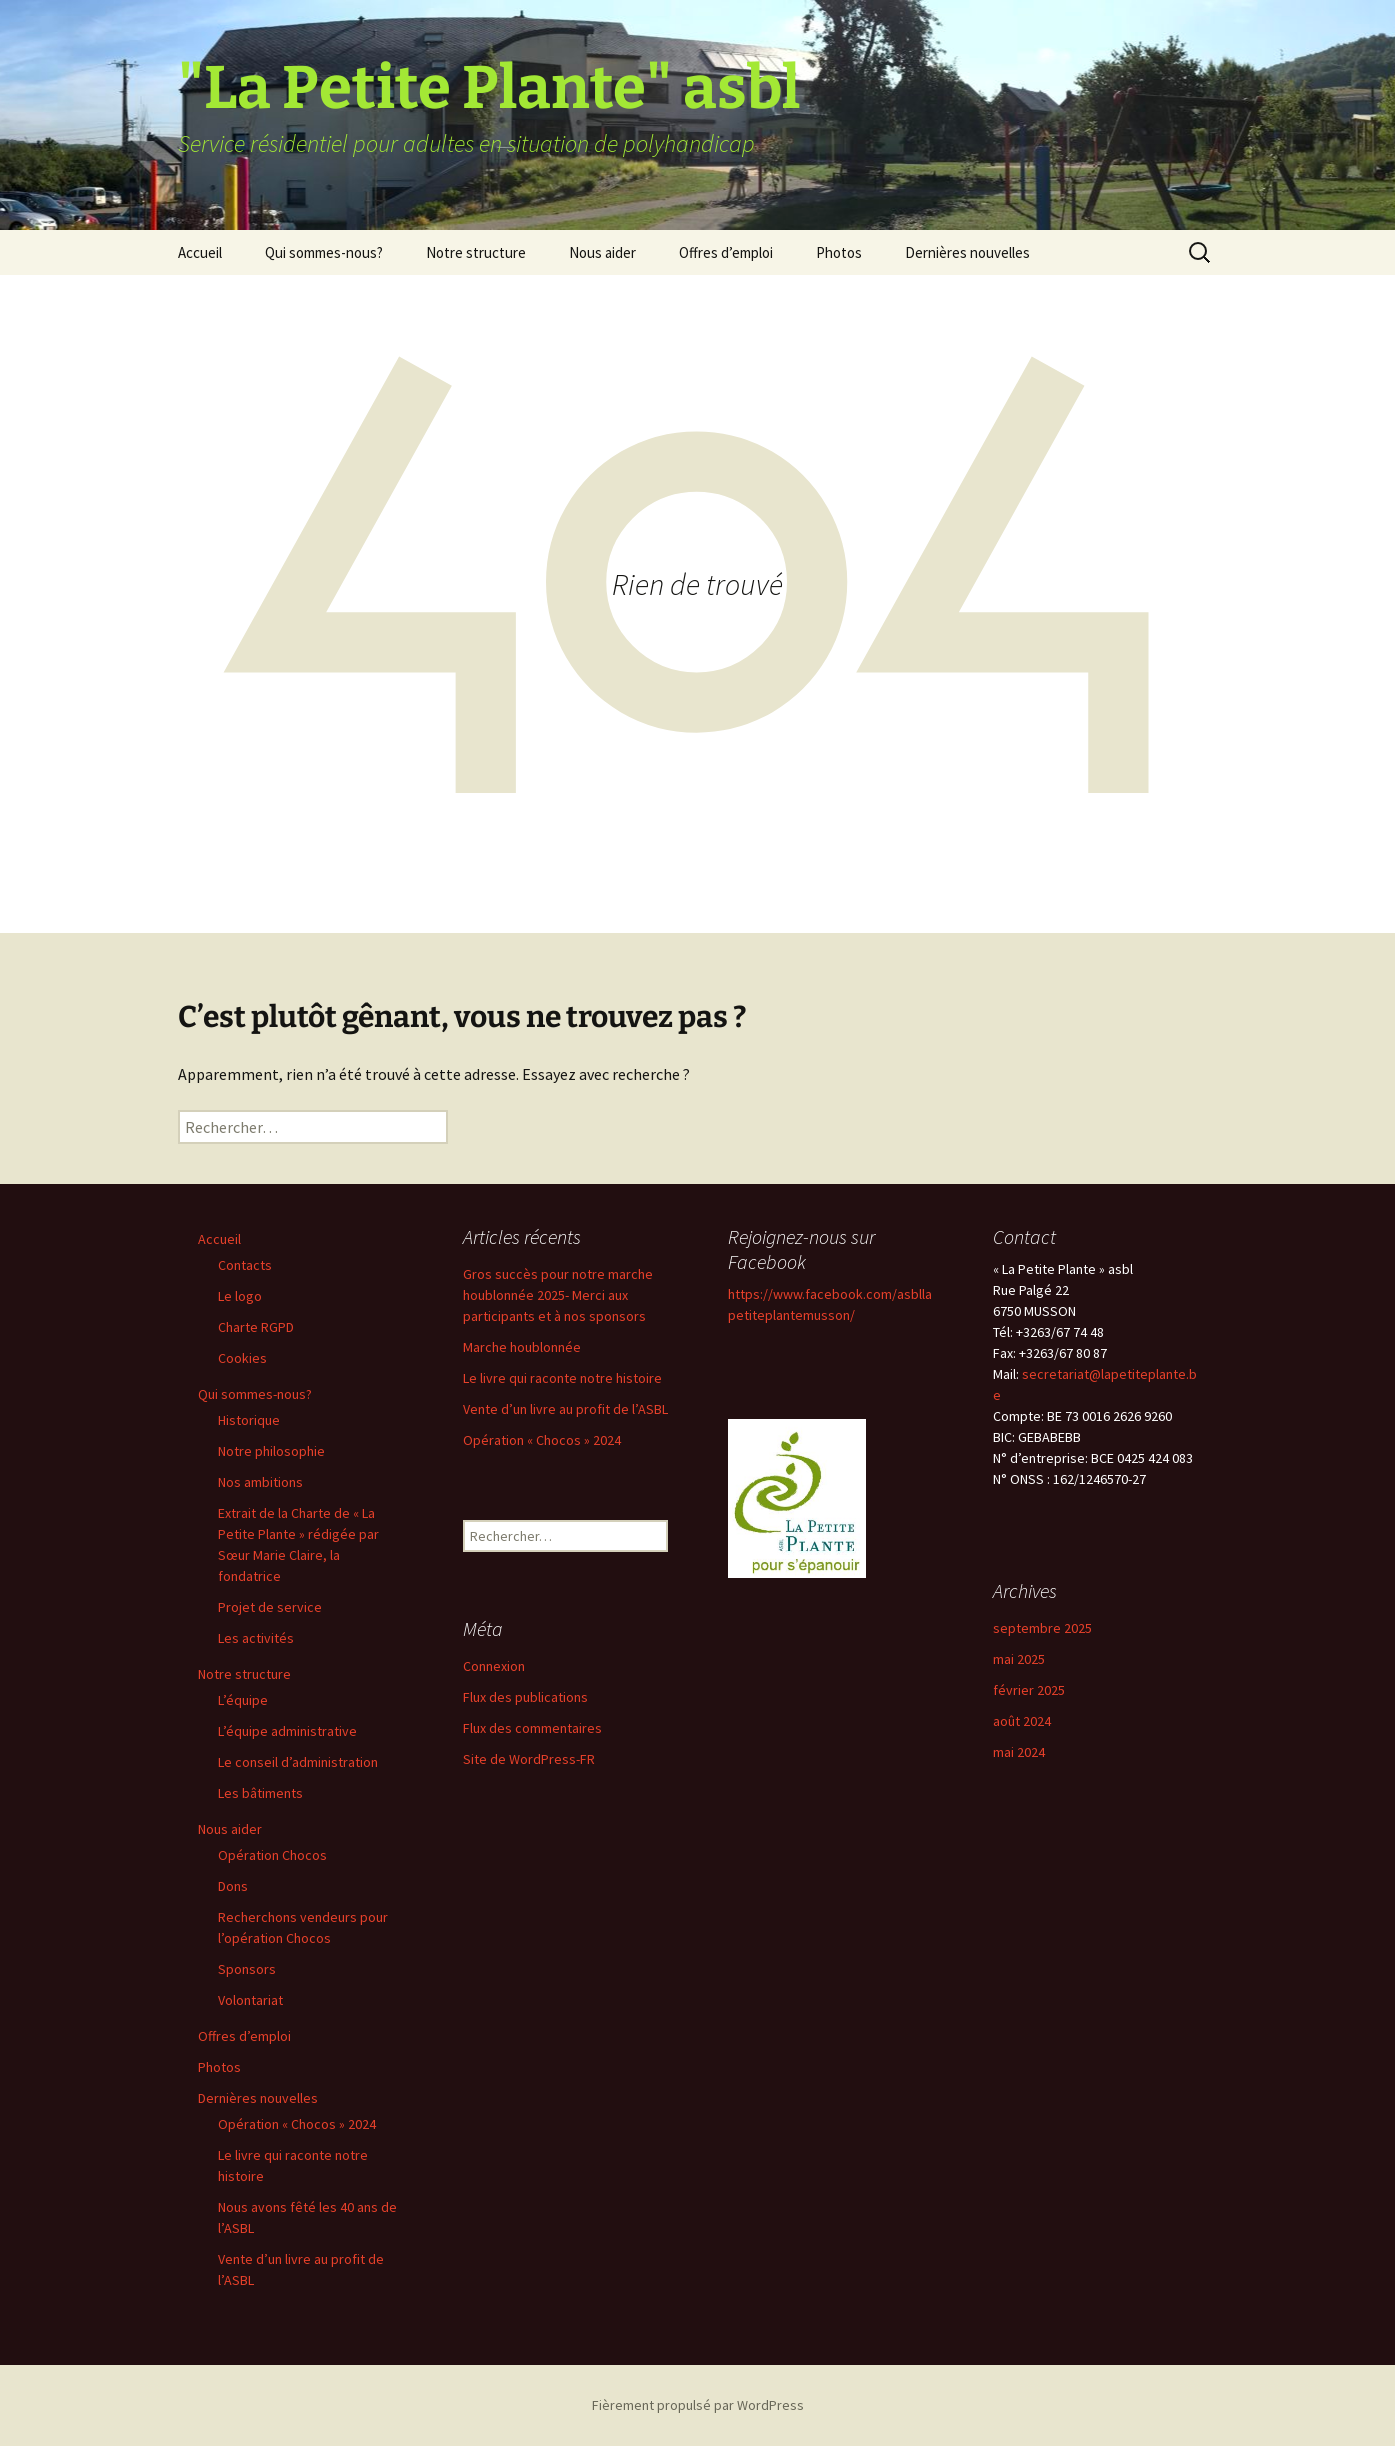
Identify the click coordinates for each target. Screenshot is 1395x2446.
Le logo (240, 1296)
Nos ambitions (260, 1482)
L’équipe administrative (287, 1731)
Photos (839, 252)
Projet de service (270, 1607)
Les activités (256, 1638)
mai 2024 (1019, 1752)
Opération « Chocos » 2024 (297, 2124)
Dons (233, 1886)
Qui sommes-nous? (324, 252)
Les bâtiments (260, 1793)
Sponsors (247, 1969)
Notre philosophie (271, 1451)
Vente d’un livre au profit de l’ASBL (565, 1409)
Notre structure (476, 252)
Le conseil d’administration (298, 1762)
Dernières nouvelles (967, 252)
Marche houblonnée (522, 1347)
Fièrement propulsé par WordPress (698, 2405)
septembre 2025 (1042, 1628)
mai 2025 (1019, 1659)
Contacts (245, 1265)
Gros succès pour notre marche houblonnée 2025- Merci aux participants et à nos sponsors (558, 1295)
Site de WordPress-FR (529, 1759)
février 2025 (1029, 1690)
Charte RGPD (256, 1327)
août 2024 (1022, 1721)
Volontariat (250, 2000)
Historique (249, 1420)
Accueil (200, 252)
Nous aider (602, 252)
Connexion (494, 1666)
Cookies (242, 1358)
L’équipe (243, 1700)
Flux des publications (525, 1697)
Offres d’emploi (726, 252)
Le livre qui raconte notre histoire (562, 1378)
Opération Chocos (272, 1855)
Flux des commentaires (532, 1728)
